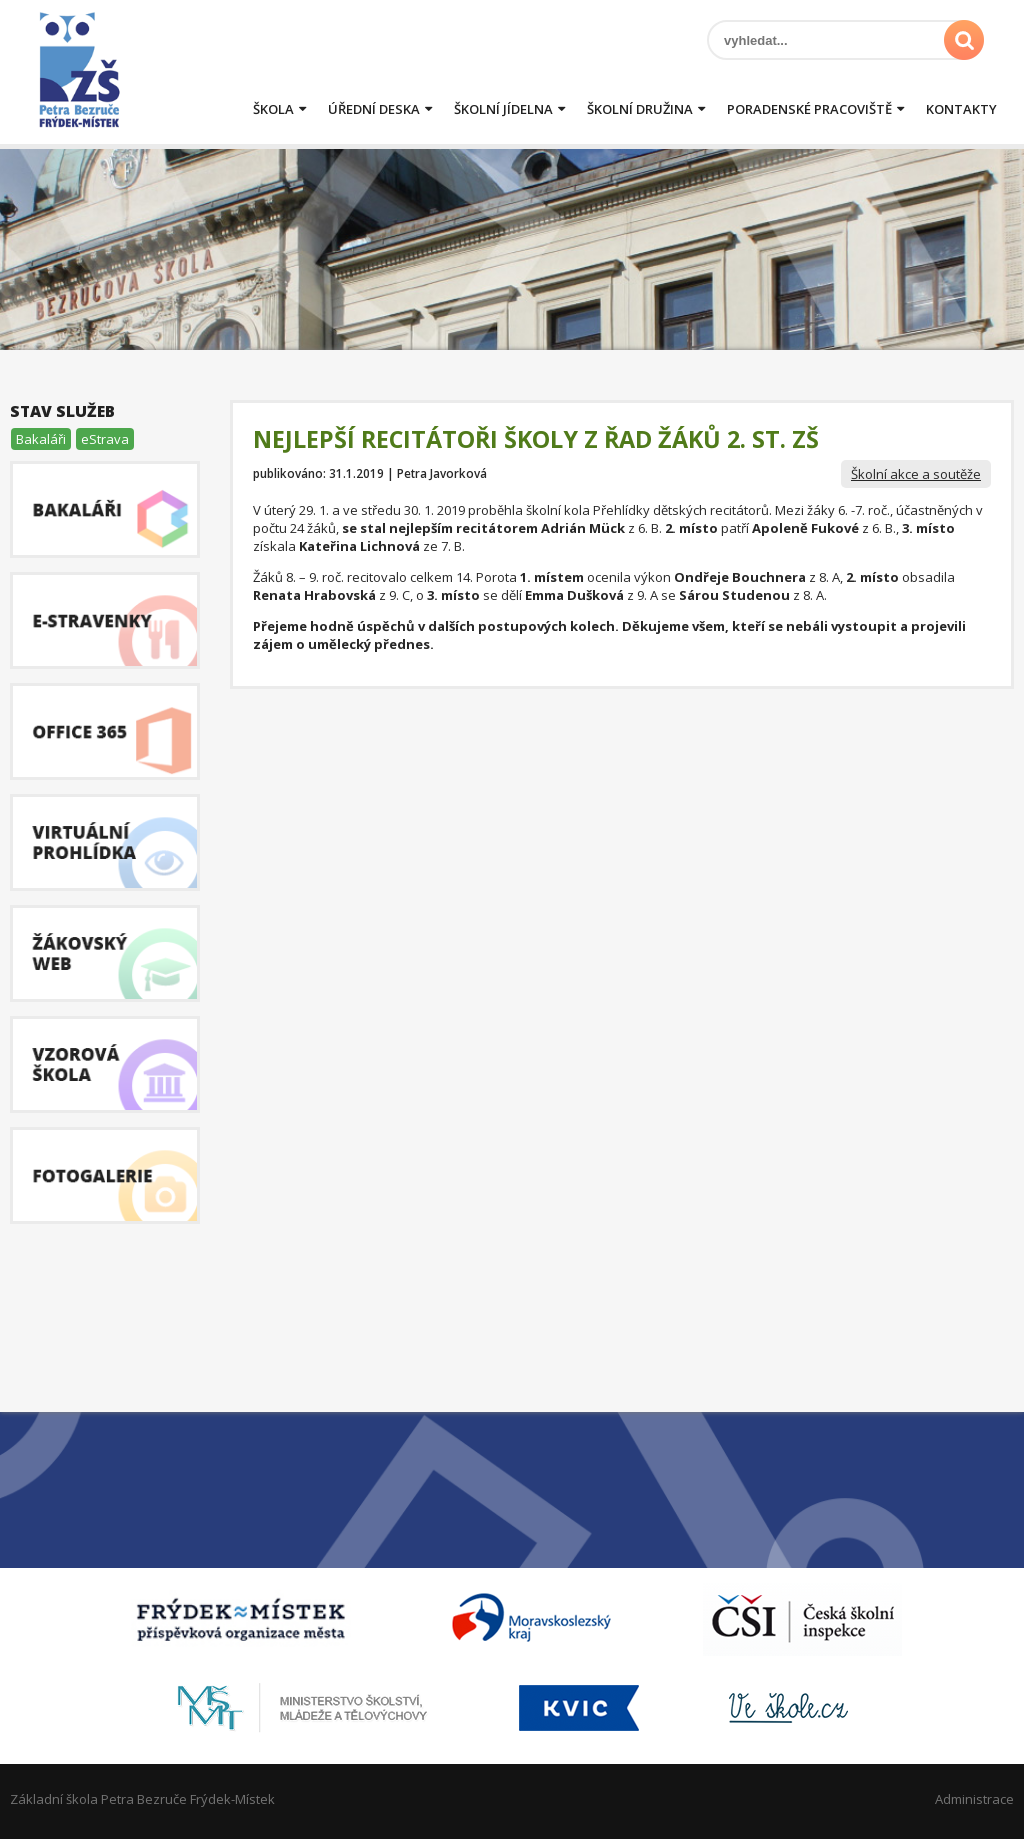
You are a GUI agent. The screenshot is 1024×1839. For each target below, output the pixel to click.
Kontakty (961, 109)
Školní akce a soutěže (916, 474)
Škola (273, 109)
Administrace (974, 1799)
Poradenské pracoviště (809, 109)
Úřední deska (374, 109)
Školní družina (640, 109)
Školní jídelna (503, 109)
